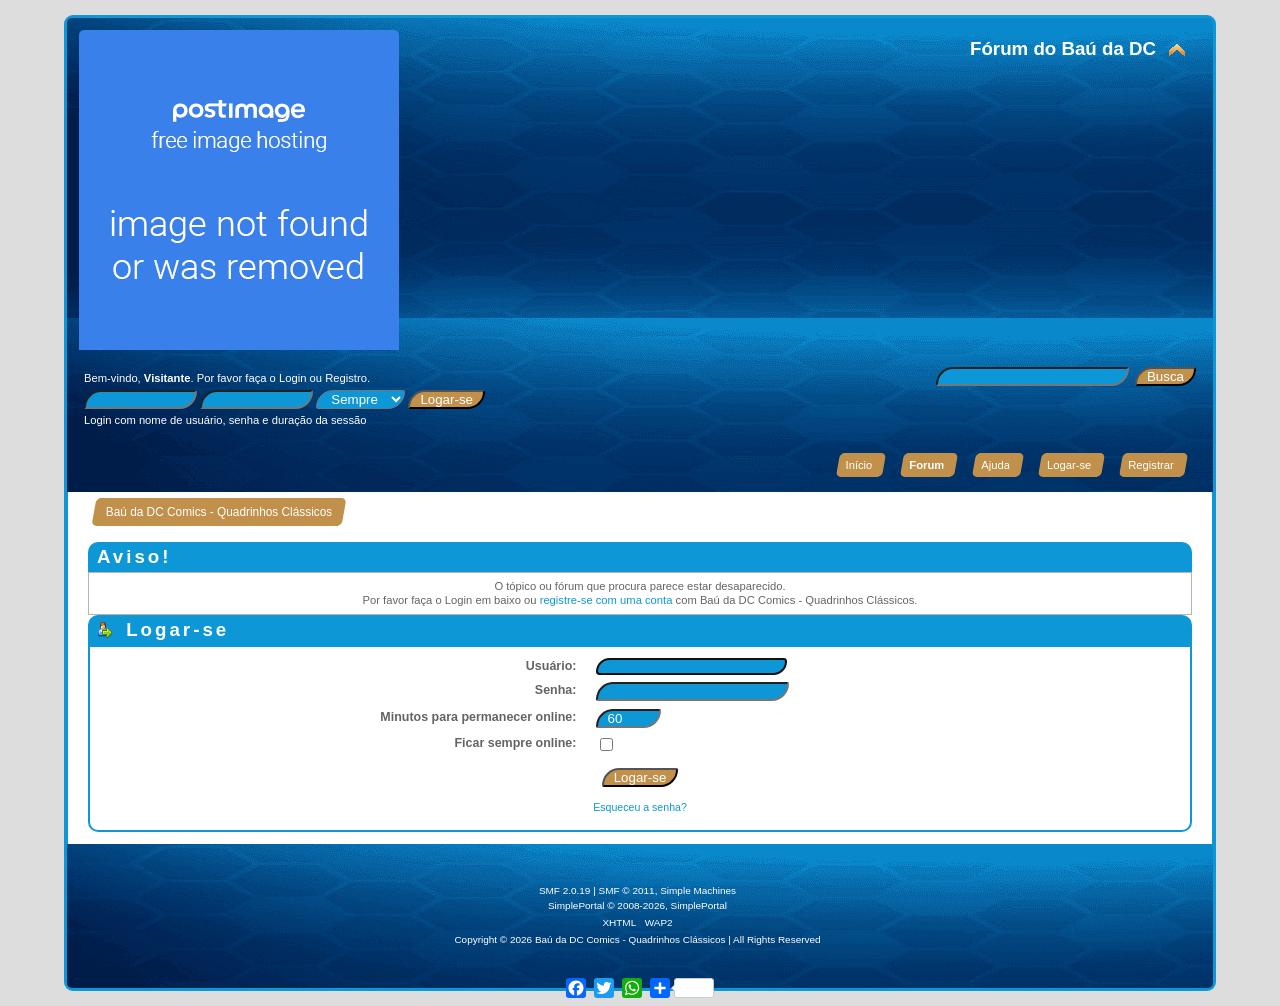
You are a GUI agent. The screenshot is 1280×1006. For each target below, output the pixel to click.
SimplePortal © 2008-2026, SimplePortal (637, 905)
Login (292, 378)
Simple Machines (698, 890)
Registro (346, 378)
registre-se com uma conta (606, 600)
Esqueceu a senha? (640, 807)
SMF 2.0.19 (565, 890)
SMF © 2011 (627, 890)
